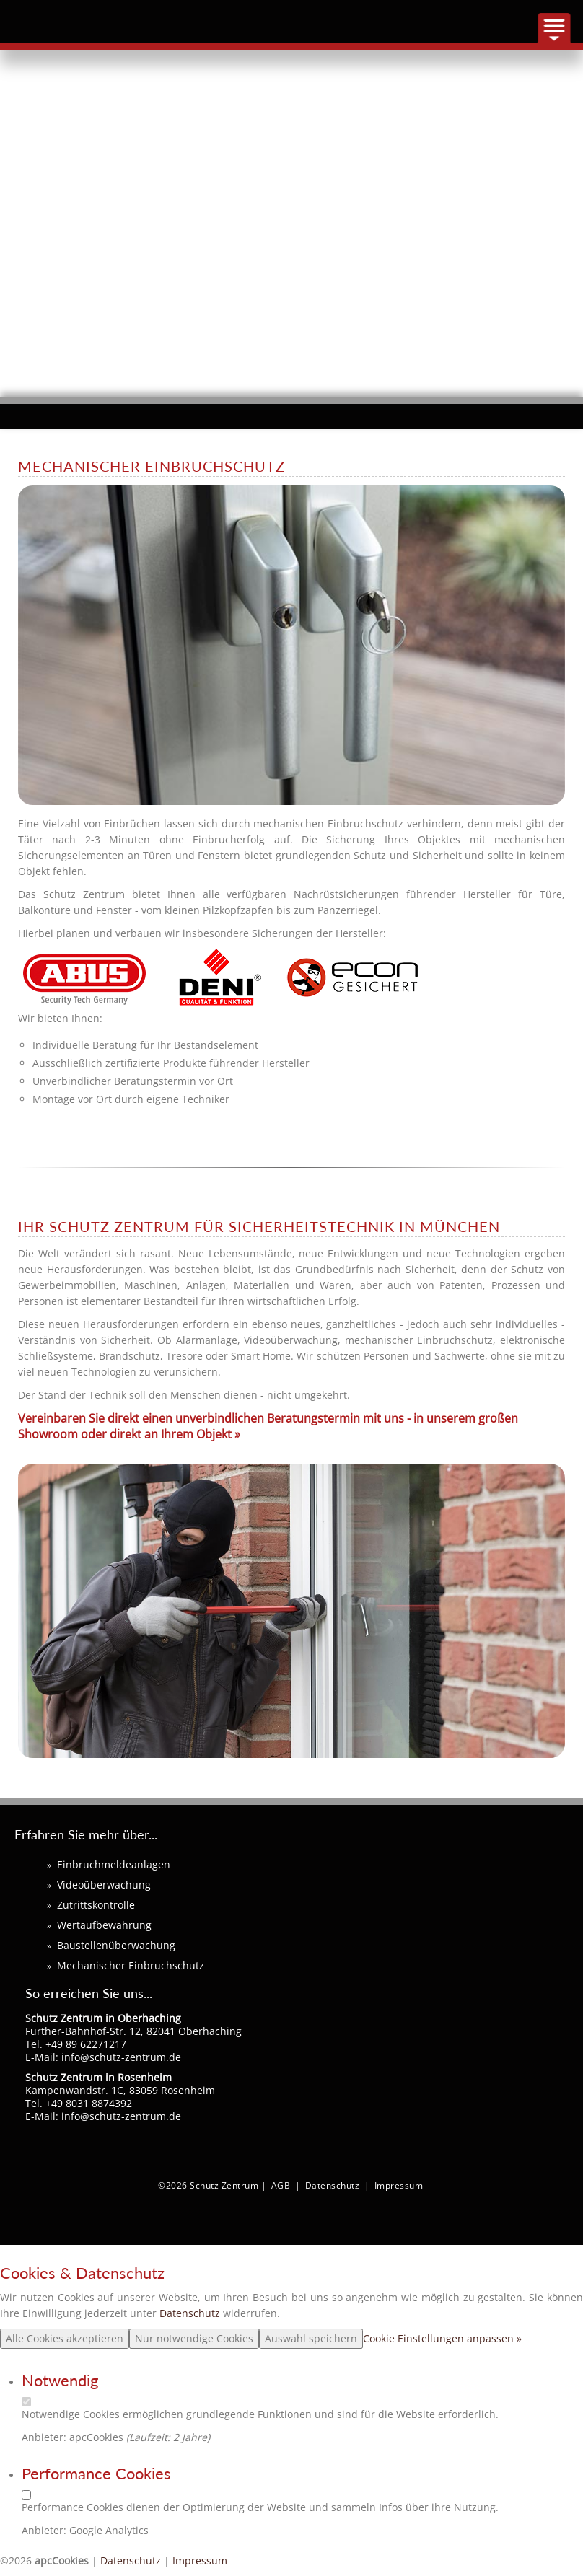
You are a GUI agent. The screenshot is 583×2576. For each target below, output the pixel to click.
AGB (281, 2185)
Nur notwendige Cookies (194, 2338)
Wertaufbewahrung (104, 1925)
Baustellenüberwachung (116, 1945)
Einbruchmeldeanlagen (113, 1864)
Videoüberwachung (104, 1884)
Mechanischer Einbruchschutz (130, 1965)
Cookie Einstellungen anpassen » (442, 2338)
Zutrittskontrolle (96, 1905)
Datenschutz (332, 2185)
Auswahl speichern (311, 2338)
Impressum (399, 2185)
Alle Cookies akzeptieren (64, 2338)
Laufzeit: (151, 2437)
